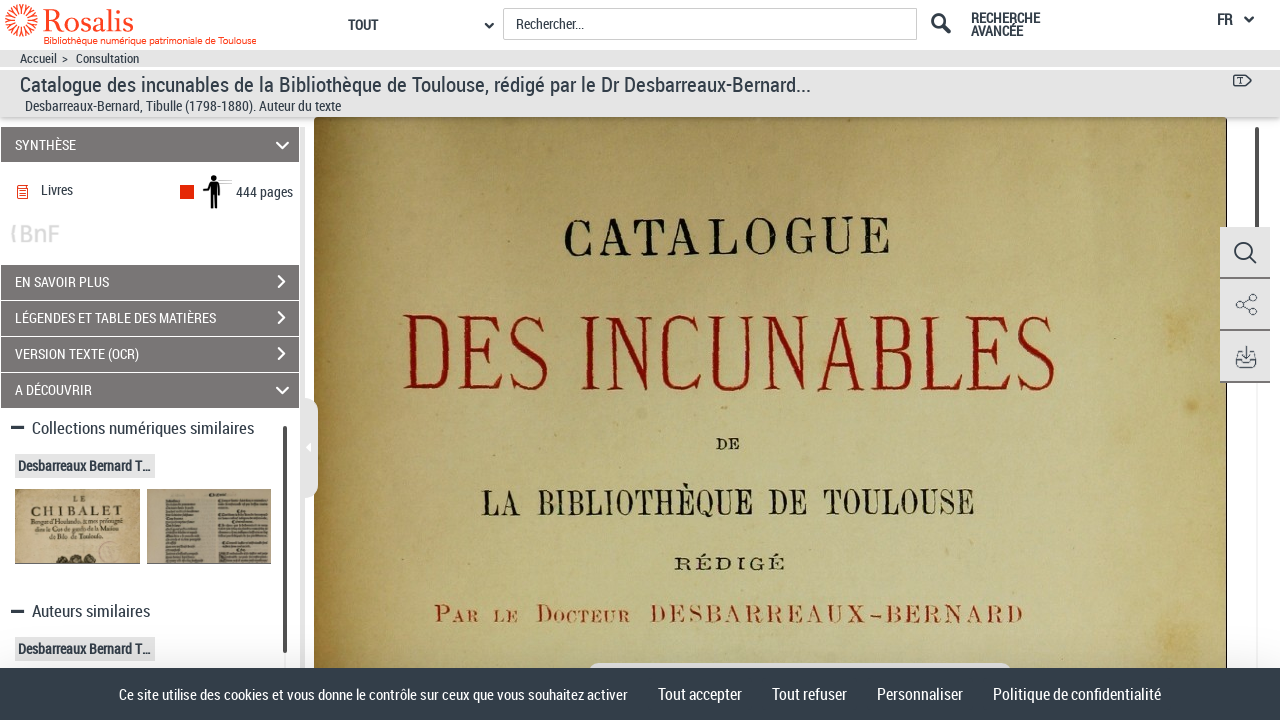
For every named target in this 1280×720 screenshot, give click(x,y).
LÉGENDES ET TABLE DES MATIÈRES (157, 318)
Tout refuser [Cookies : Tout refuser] (809, 694)
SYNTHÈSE (155, 144)
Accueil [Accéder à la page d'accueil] (38, 58)
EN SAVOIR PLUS (157, 282)
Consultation (107, 58)
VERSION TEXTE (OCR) (157, 354)
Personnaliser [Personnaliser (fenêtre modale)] (920, 694)
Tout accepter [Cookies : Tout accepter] (700, 694)
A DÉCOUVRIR (155, 390)
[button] (1245, 253)
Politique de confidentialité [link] (1077, 694)
